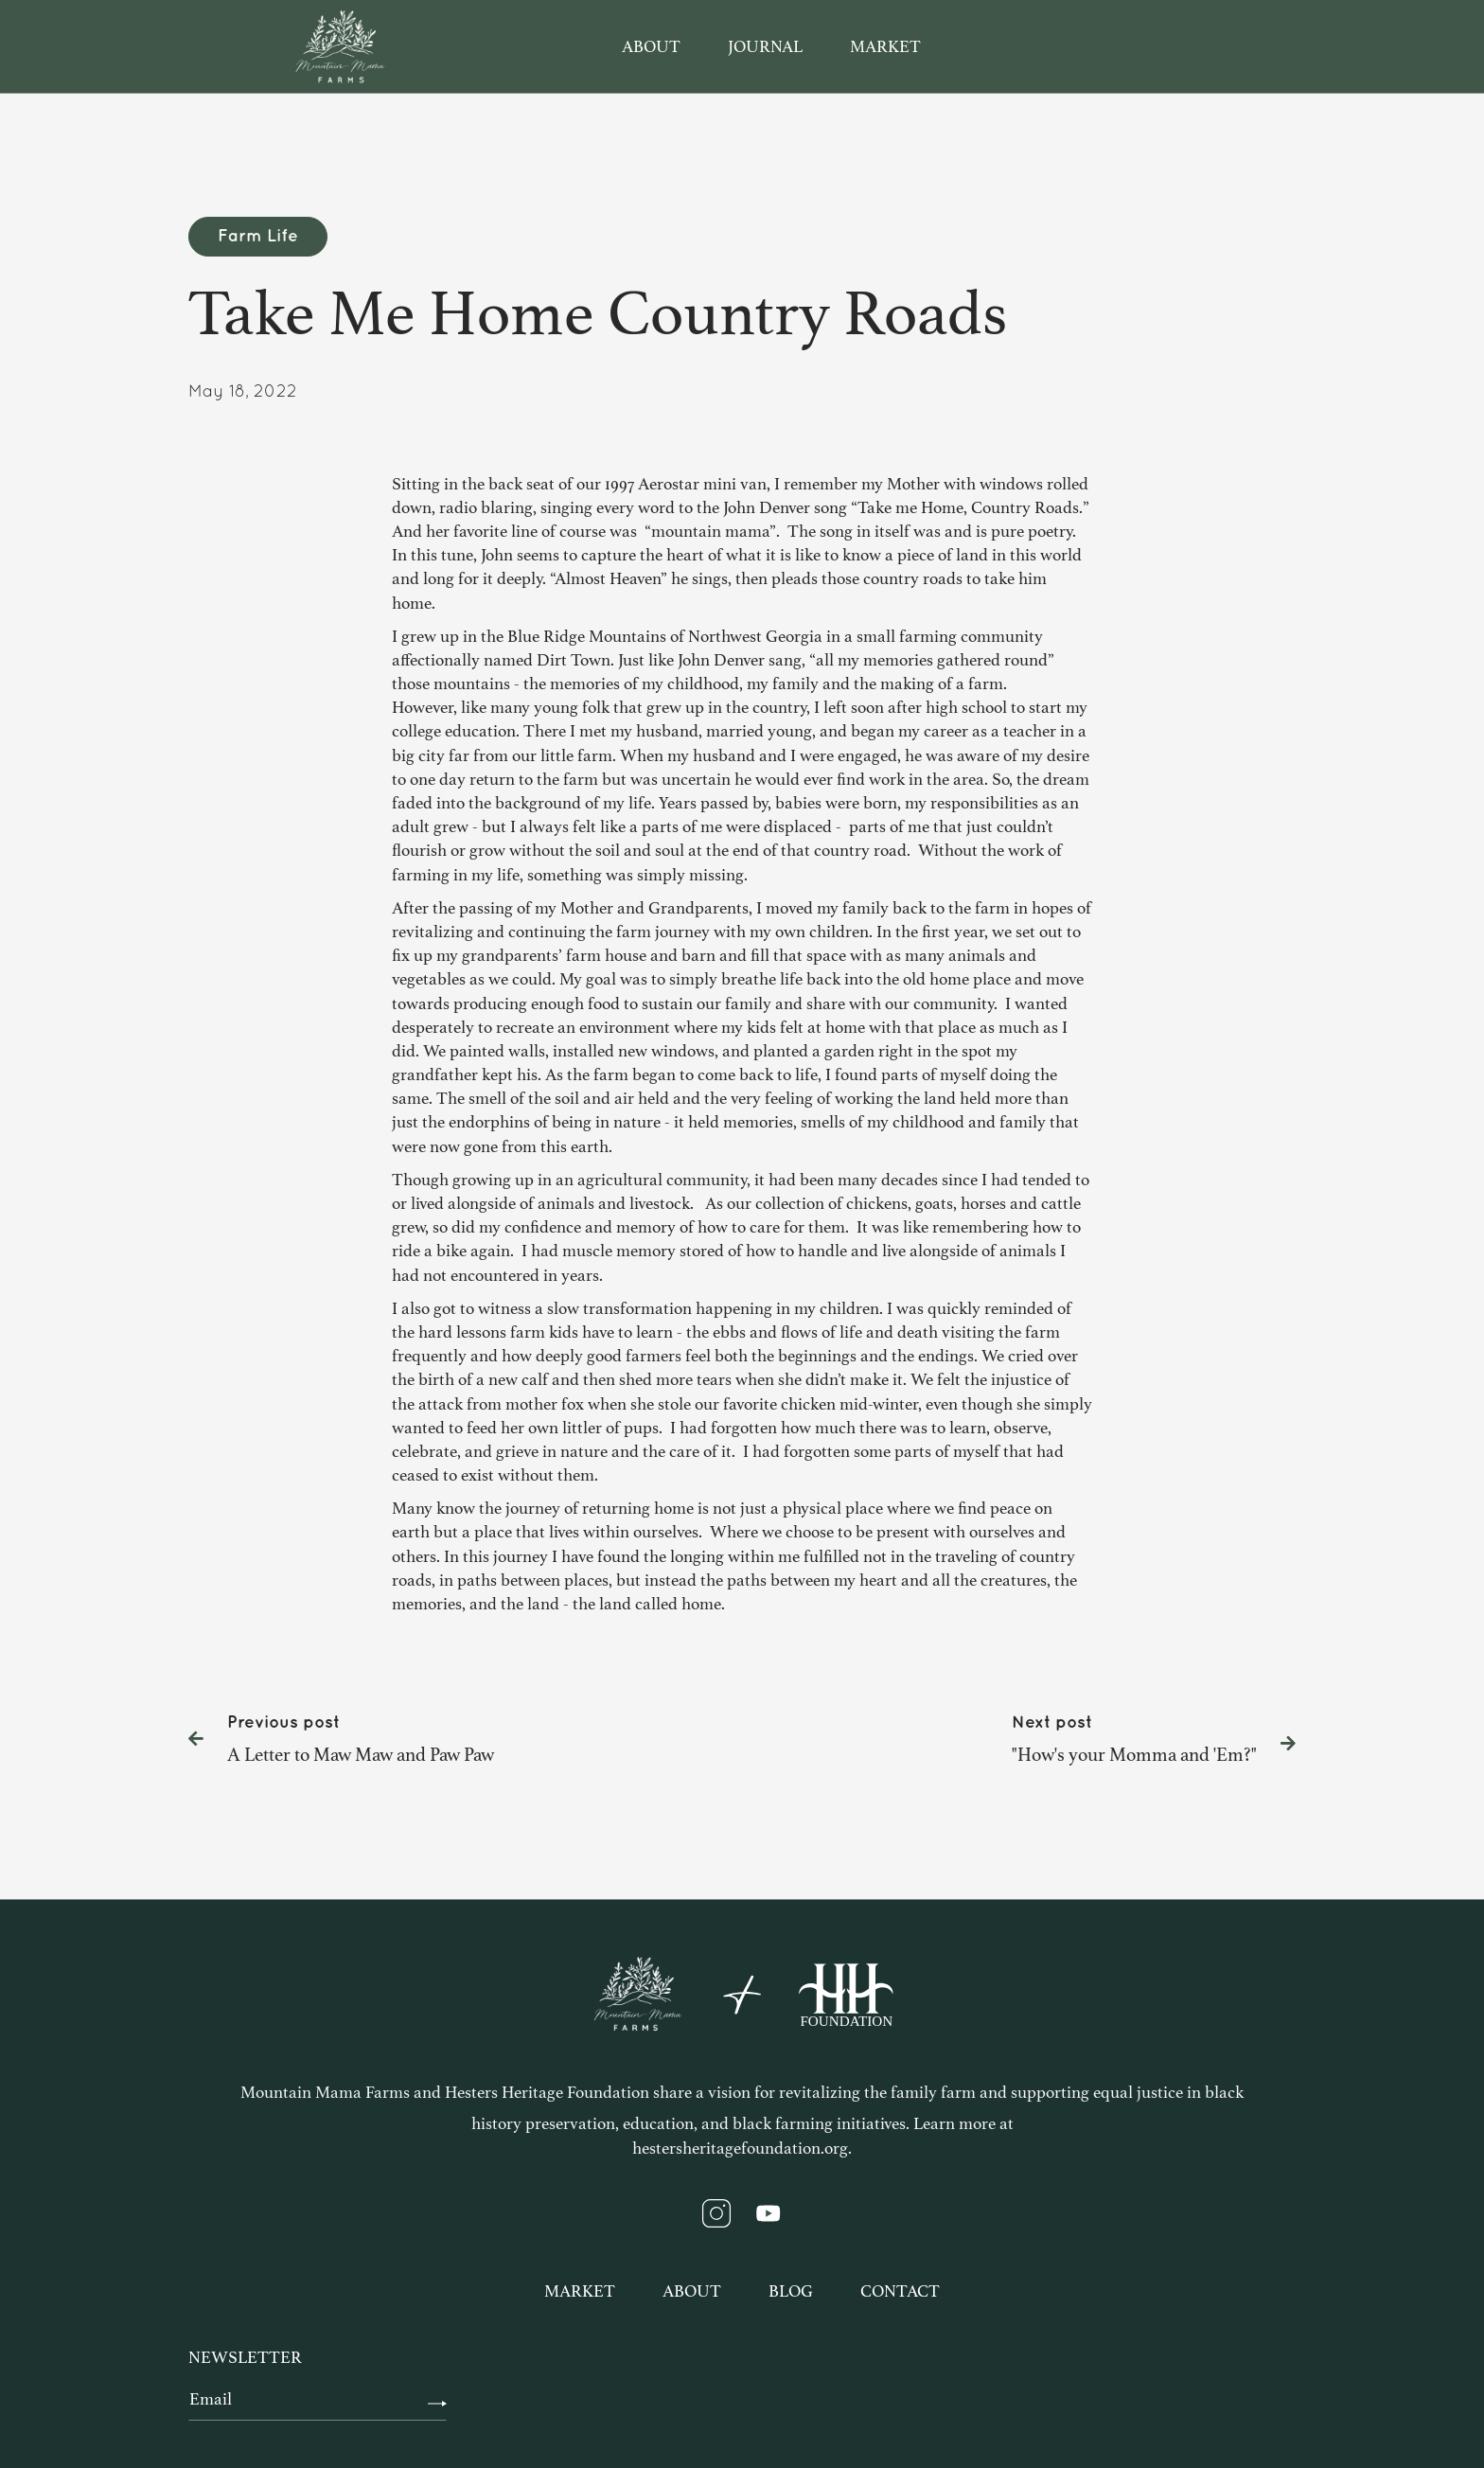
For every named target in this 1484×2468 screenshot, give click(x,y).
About (691, 2291)
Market (579, 2291)
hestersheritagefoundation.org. (742, 2148)
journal (765, 46)
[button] (1173, 46)
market (885, 46)
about (651, 46)
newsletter (245, 2357)
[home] (340, 46)
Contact (900, 2291)
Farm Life (258, 236)
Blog (790, 2291)
